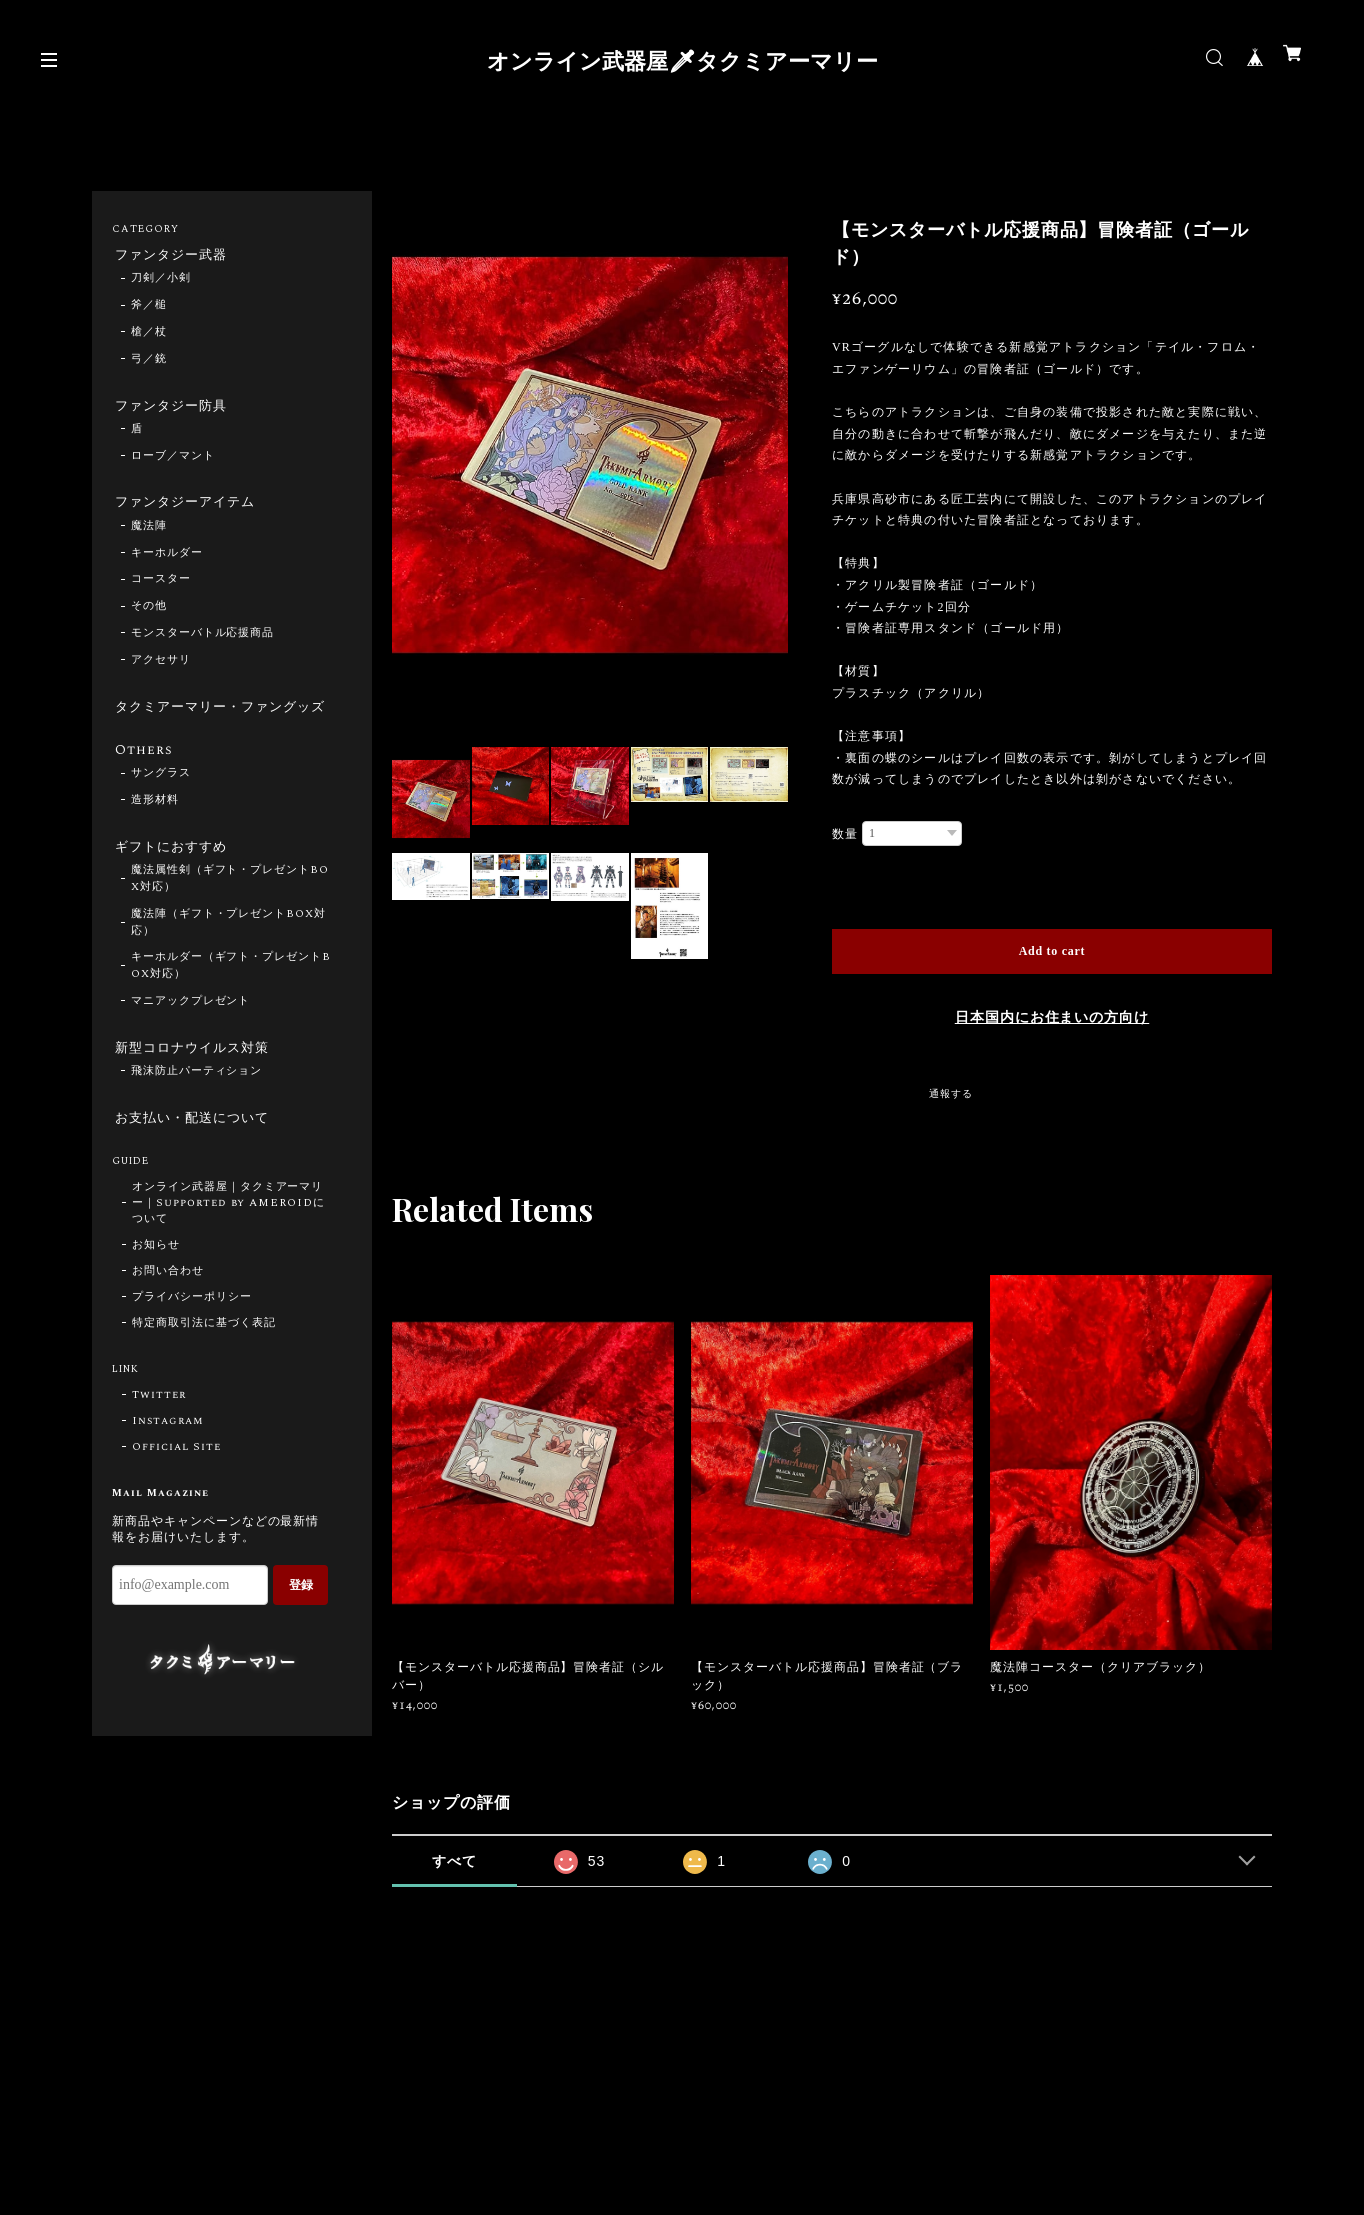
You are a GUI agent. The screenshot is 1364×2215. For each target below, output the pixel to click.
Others (141, 782)
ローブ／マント (173, 463)
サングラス (161, 807)
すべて (454, 1861)
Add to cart (1052, 951)
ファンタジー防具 (172, 410)
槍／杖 (149, 335)
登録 (301, 1629)
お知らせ (156, 1290)
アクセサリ (161, 670)
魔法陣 (149, 536)
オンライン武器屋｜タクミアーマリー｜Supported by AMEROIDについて (228, 1248)
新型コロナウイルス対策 (194, 1086)
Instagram (168, 1466)
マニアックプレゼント (191, 1039)
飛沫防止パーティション (197, 1112)
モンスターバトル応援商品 (203, 643)
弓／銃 (149, 362)
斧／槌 (149, 309)
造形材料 (155, 834)
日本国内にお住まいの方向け (1052, 1018)
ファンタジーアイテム (187, 510)
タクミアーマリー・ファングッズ (216, 726)
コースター (161, 590)
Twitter (159, 1440)
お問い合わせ (168, 1316)
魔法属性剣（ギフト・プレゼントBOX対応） (230, 916)
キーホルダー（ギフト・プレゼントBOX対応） (231, 1003)
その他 (149, 617)
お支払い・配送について (194, 1160)
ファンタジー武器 (172, 256)
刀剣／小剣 (161, 282)
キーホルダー (167, 563)
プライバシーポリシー (192, 1342)
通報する (951, 1094)
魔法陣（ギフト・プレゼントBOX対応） (228, 959)
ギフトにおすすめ (172, 882)
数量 (845, 834)
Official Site (176, 1492)
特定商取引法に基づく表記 (204, 1368)
